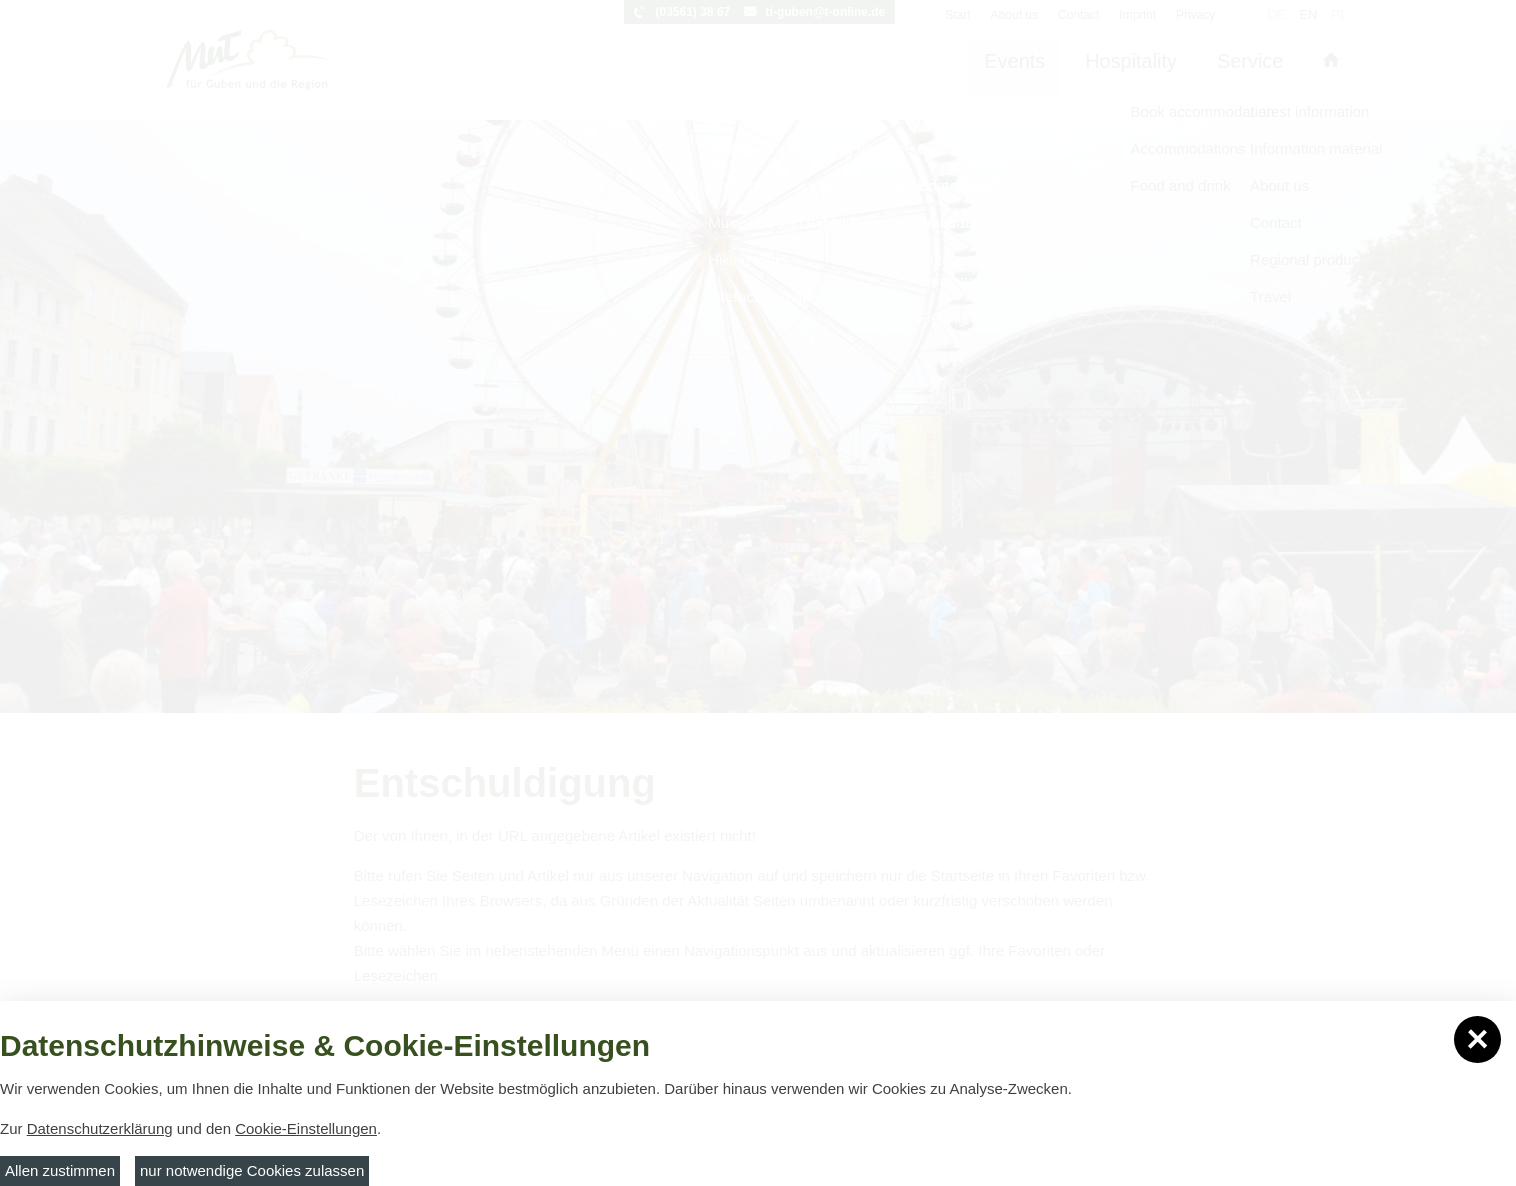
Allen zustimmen (60, 1170)
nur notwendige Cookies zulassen (252, 1170)
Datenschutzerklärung (100, 1128)
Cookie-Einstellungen (306, 1128)
